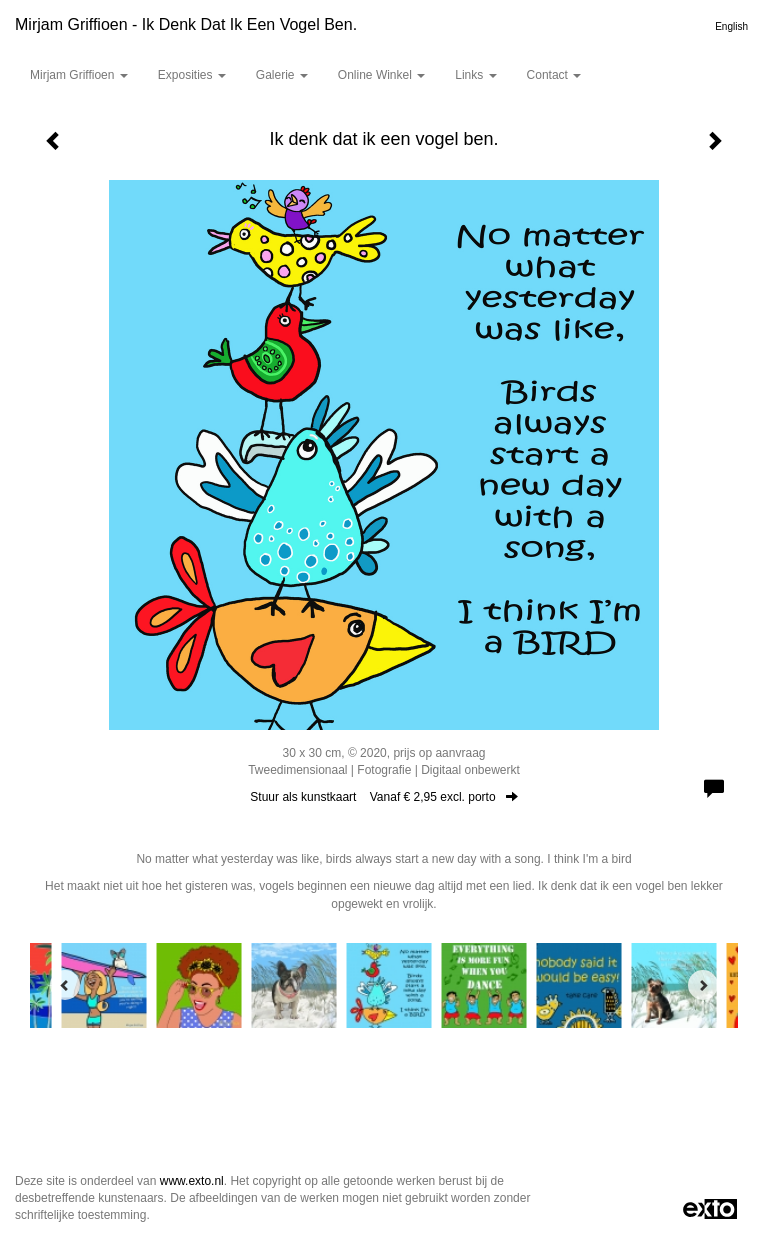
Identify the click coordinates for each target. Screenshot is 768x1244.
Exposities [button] (192, 75)
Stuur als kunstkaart (383, 797)
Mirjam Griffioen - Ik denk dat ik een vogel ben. (186, 24)
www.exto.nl (192, 1181)
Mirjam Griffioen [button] (79, 75)
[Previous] (65, 985)
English (731, 26)
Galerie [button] (282, 75)
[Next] (703, 985)
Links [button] (475, 75)
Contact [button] (554, 75)
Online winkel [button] (381, 75)
